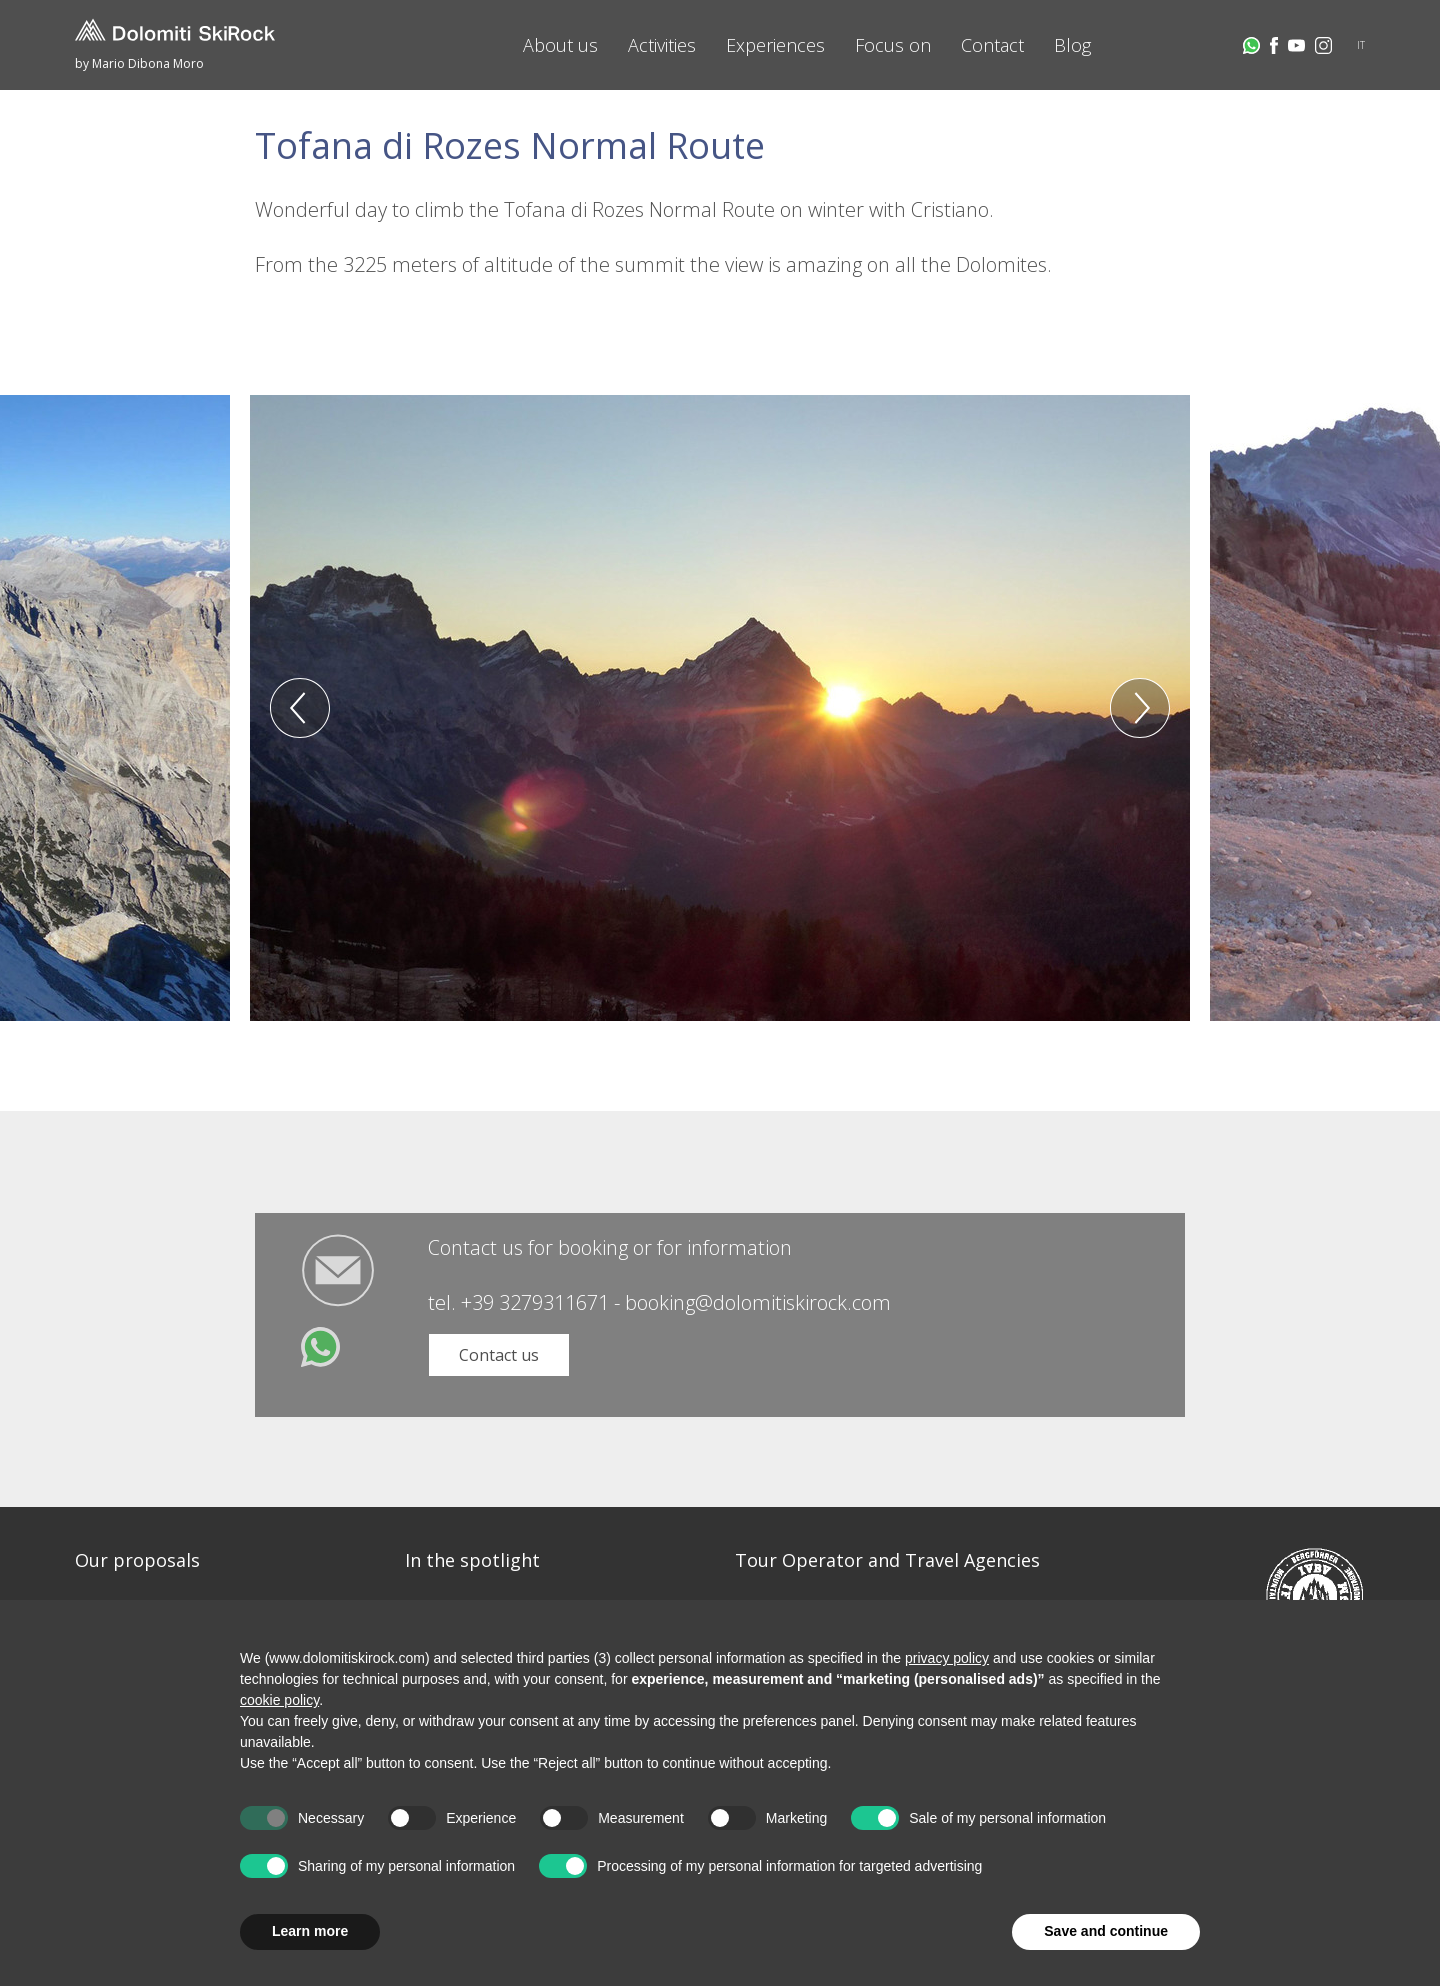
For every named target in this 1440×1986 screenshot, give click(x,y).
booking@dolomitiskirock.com (758, 1302)
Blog (1072, 45)
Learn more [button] (310, 1931)
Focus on (893, 45)
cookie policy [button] (279, 1700)
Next (1140, 708)
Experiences (775, 45)
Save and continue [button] (1106, 1931)
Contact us (499, 1355)
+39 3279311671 (535, 1302)
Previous (300, 708)
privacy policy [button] (947, 1658)
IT (1361, 45)
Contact (992, 45)
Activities (662, 45)
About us (560, 45)
